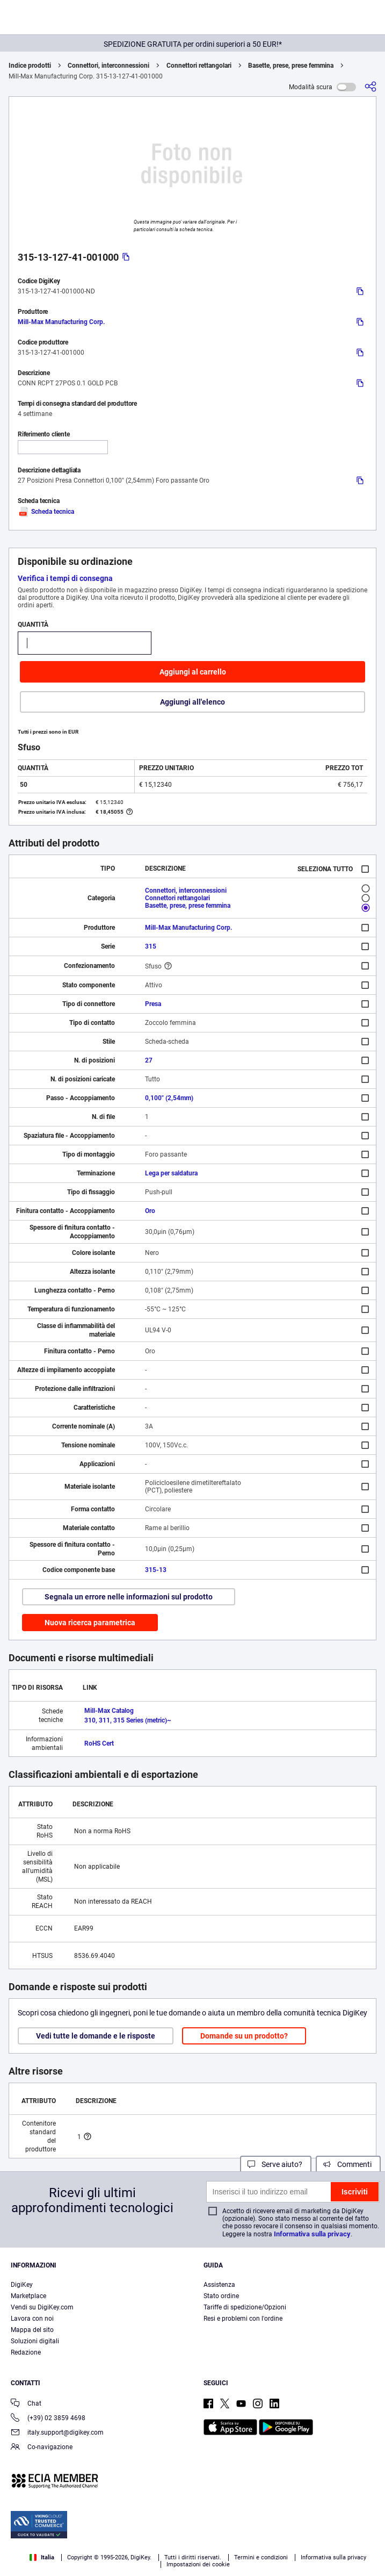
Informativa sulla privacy (312, 2234)
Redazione (26, 2352)
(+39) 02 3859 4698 (48, 2419)
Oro (150, 1211)
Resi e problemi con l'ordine (243, 2318)
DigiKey (22, 2284)
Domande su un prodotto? (244, 2036)
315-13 (155, 1570)
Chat (26, 2404)
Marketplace (28, 2296)
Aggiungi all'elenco (192, 702)
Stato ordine (221, 2296)
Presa (153, 1004)
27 (148, 1060)
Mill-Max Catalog (109, 1710)
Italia (42, 2557)
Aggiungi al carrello (192, 672)
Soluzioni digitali (35, 2341)
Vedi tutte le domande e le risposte (95, 2036)
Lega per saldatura (171, 1173)
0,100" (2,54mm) (169, 1098)
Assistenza (219, 2284)
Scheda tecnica (46, 511)
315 (150, 946)
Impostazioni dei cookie (198, 2564)
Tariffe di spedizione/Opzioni (245, 2307)
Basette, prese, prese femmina (290, 65)
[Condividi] (370, 87)
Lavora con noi (32, 2318)
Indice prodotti (30, 65)
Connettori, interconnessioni (108, 65)
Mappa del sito (32, 2330)
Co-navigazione (41, 2448)
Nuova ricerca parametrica (90, 1622)
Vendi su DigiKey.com (42, 2307)
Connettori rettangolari (198, 65)
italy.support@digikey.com (57, 2433)
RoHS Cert (99, 1743)
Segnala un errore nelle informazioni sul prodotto (129, 1596)
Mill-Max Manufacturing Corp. (61, 322)
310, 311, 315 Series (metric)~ (127, 1720)
